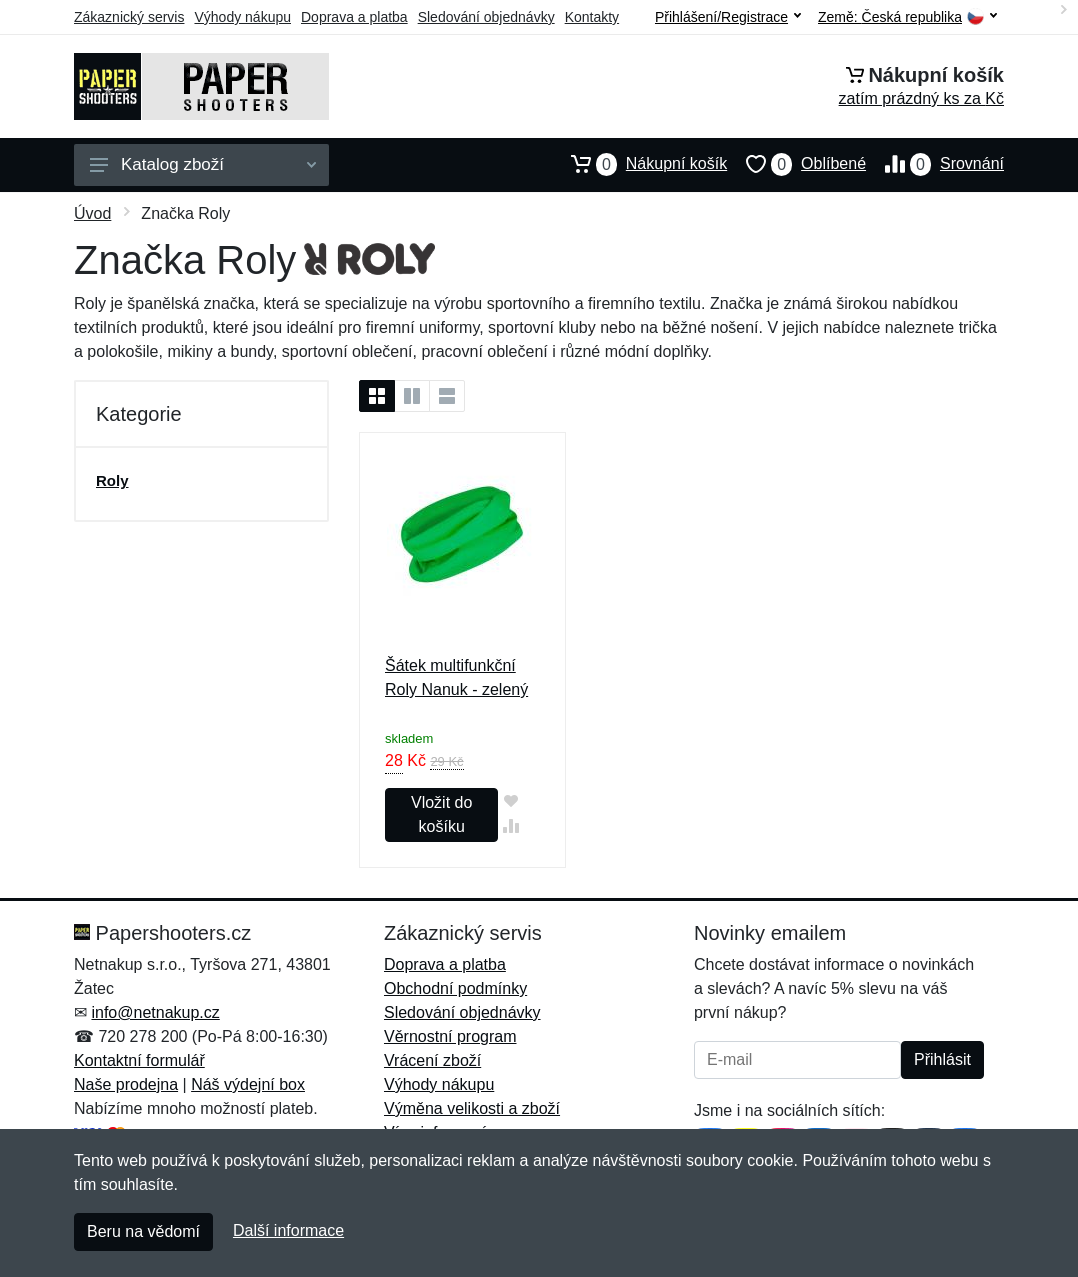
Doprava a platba (354, 17)
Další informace (288, 1230)
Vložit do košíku (441, 814)
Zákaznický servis (129, 17)
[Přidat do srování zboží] (510, 825)
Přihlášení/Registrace (728, 17)
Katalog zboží (203, 164)
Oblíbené (796, 164)
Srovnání (935, 164)
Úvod (92, 213)
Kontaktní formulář (139, 1060)
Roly (112, 480)
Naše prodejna (126, 1084)
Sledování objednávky (486, 17)
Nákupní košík (639, 164)
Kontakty (592, 17)
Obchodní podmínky (455, 988)
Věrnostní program (450, 1036)
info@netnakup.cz (155, 1012)
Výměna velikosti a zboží (472, 1108)
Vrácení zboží (432, 1060)
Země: (907, 17)
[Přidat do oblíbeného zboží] (510, 800)
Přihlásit (942, 1059)
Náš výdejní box (248, 1084)
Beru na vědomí (143, 1231)
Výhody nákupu (242, 17)
